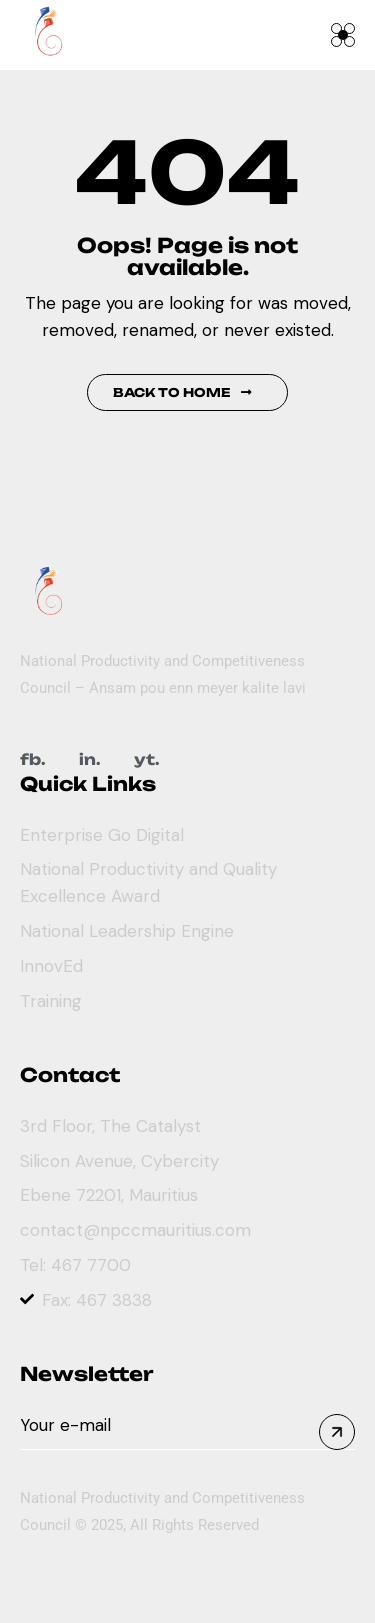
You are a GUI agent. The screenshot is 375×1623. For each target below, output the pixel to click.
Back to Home (182, 392)
